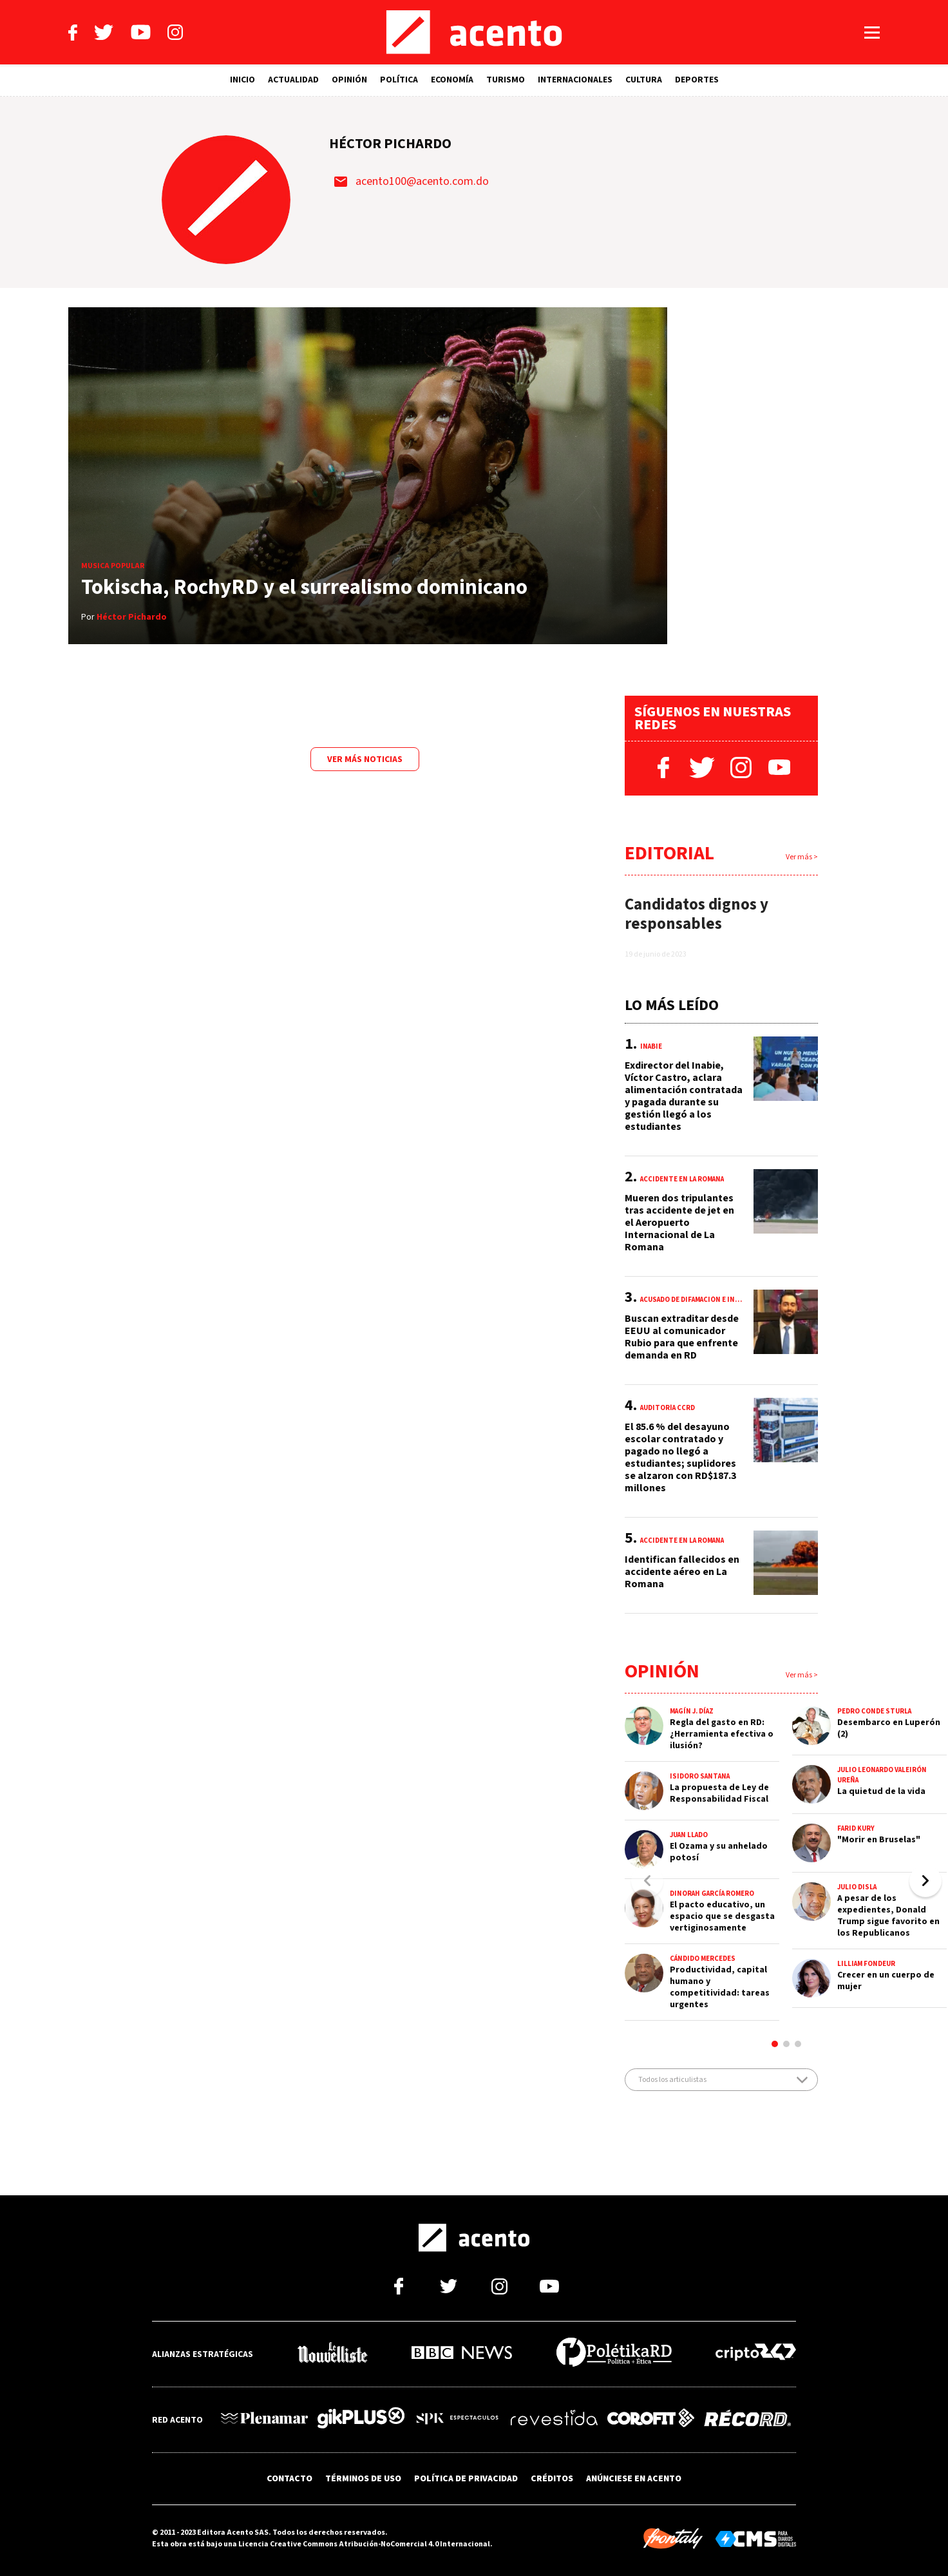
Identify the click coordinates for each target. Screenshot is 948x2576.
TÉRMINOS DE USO (363, 2478)
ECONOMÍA (452, 79)
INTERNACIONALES (575, 79)
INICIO (242, 79)
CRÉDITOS (552, 2478)
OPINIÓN (349, 79)
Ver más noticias (365, 759)
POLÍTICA (399, 79)
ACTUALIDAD (293, 79)
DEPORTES (697, 79)
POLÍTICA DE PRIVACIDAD (466, 2478)
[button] (925, 1881)
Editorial (669, 853)
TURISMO (505, 79)
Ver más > (802, 857)
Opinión (662, 1671)
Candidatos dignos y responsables (696, 914)
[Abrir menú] (872, 32)
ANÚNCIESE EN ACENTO (633, 2478)
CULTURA (643, 79)
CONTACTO (289, 2478)
